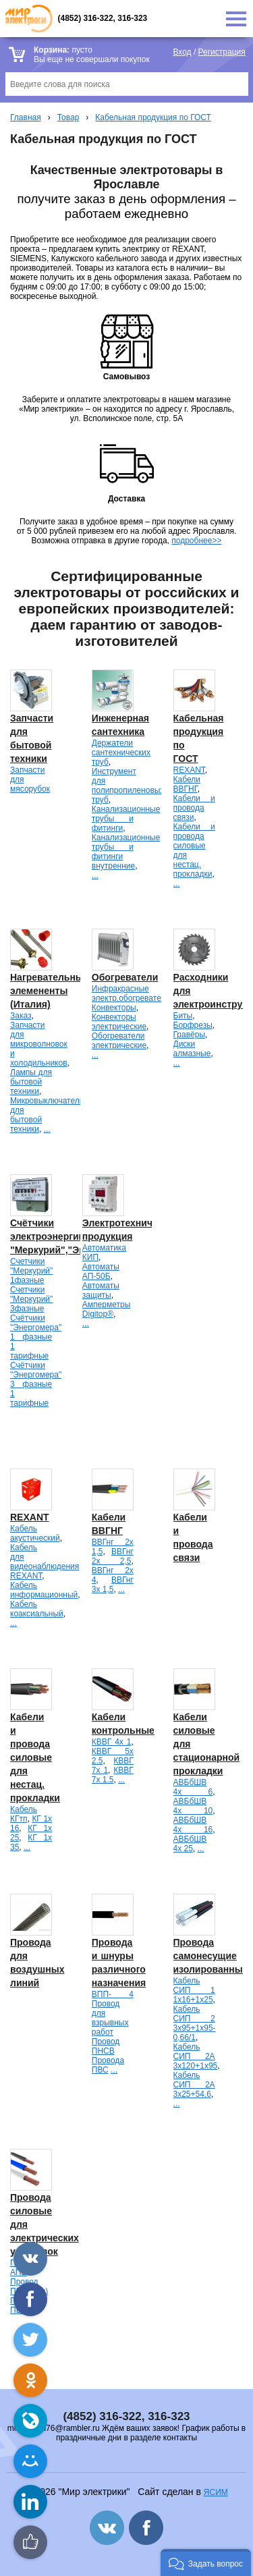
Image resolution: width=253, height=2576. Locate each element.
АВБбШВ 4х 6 (193, 1787)
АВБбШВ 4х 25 (190, 1843)
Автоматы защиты (100, 1290)
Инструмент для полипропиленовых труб (128, 785)
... (95, 875)
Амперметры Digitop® (106, 1309)
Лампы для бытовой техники (31, 1082)
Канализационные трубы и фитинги (126, 818)
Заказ (20, 1015)
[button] (206, 2562)
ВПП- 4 (113, 1994)
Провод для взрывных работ (110, 2018)
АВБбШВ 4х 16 (193, 1824)
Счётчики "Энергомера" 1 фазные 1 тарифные (35, 1337)
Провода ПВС (108, 2065)
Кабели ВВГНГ (186, 784)
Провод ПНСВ (106, 2046)
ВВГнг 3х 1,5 (113, 1584)
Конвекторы (114, 1007)
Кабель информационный (44, 1590)
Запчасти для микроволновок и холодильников (38, 1044)
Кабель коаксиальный (36, 1608)
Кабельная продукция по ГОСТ (153, 117)
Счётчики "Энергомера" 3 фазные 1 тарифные (35, 1384)
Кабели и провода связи (194, 808)
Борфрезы (193, 1025)
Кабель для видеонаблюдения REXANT (44, 1562)
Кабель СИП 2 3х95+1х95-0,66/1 (194, 2023)
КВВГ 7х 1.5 (113, 1774)
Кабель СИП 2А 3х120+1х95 (195, 2056)
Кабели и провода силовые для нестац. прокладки (35, 1757)
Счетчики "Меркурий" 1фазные (31, 1271)
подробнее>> (196, 540)
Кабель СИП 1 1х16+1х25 (194, 1990)
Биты (183, 1015)
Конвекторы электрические (119, 1021)
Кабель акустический (35, 1533)
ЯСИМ (216, 2492)
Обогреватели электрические (119, 1040)
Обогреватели (125, 977)
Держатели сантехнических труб (121, 752)
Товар (68, 117)
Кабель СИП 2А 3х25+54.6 (194, 2085)
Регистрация (222, 52)
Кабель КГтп (23, 1814)
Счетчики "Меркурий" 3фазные (31, 1299)
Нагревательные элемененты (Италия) (49, 991)
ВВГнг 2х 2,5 (113, 1556)
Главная (25, 117)
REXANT (189, 770)
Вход (182, 52)
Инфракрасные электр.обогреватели (131, 993)
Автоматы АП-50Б (100, 1271)
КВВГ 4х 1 (112, 1742)
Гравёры (189, 1034)
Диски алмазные (192, 1048)
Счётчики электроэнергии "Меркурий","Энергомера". (73, 1236)
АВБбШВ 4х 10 (193, 1806)
